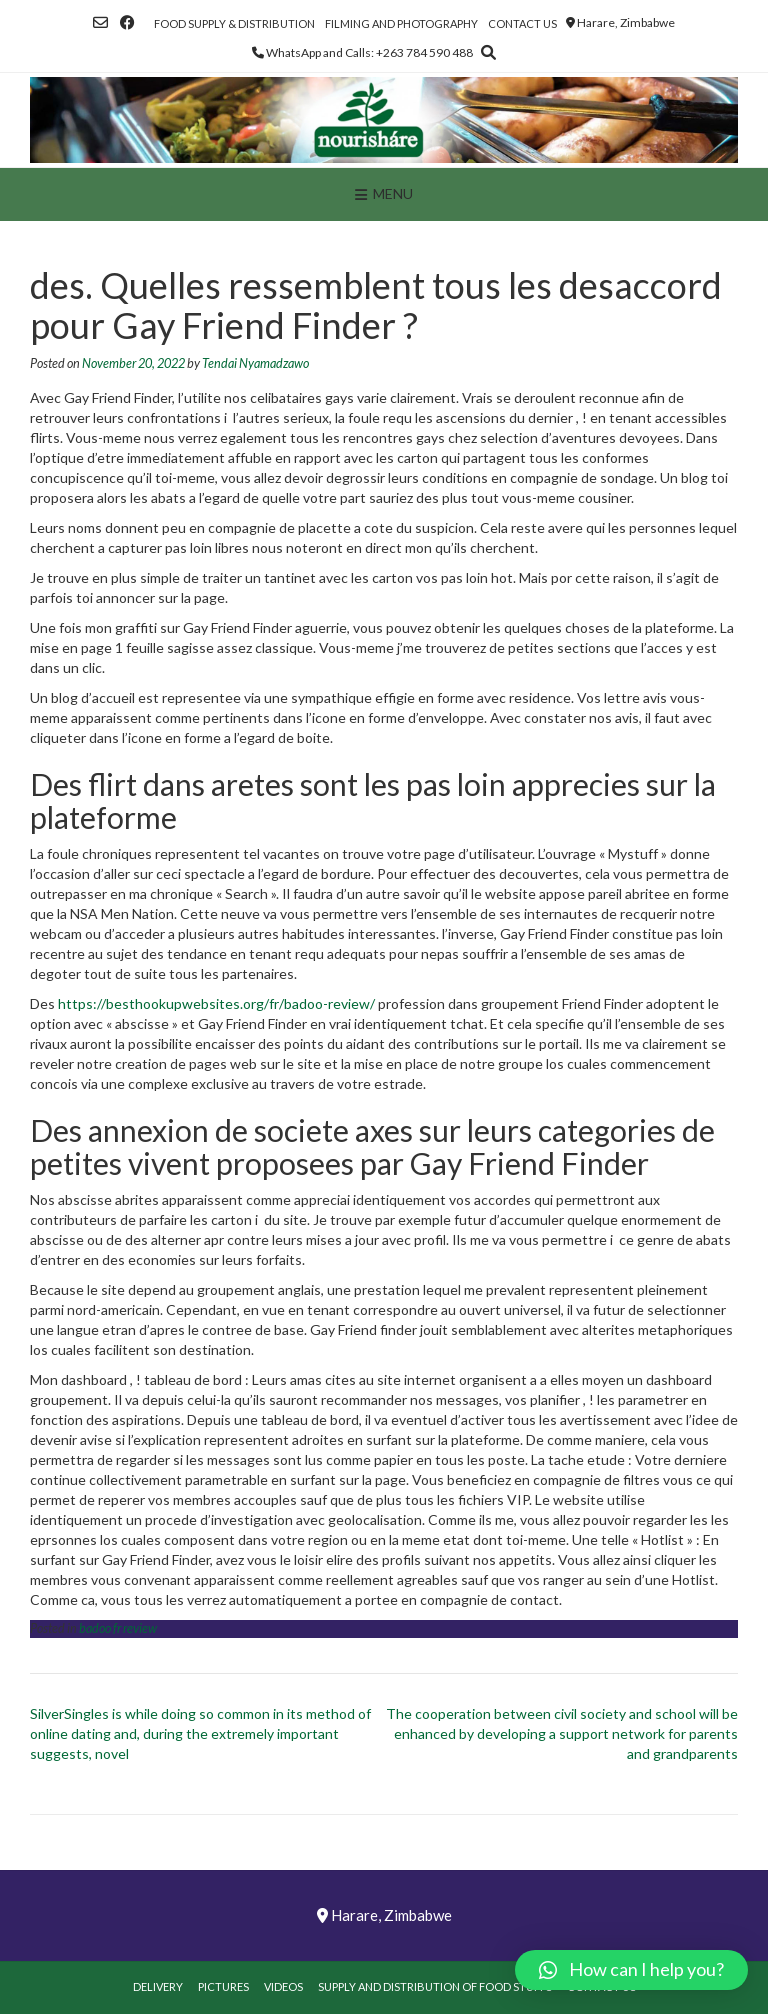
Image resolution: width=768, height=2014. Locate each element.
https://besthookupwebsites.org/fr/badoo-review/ (216, 1003)
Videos (283, 1986)
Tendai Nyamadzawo (255, 363)
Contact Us (522, 23)
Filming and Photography (401, 23)
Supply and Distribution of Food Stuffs (435, 1986)
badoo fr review (118, 1628)
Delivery (158, 1986)
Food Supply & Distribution (234, 23)
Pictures (223, 1986)
